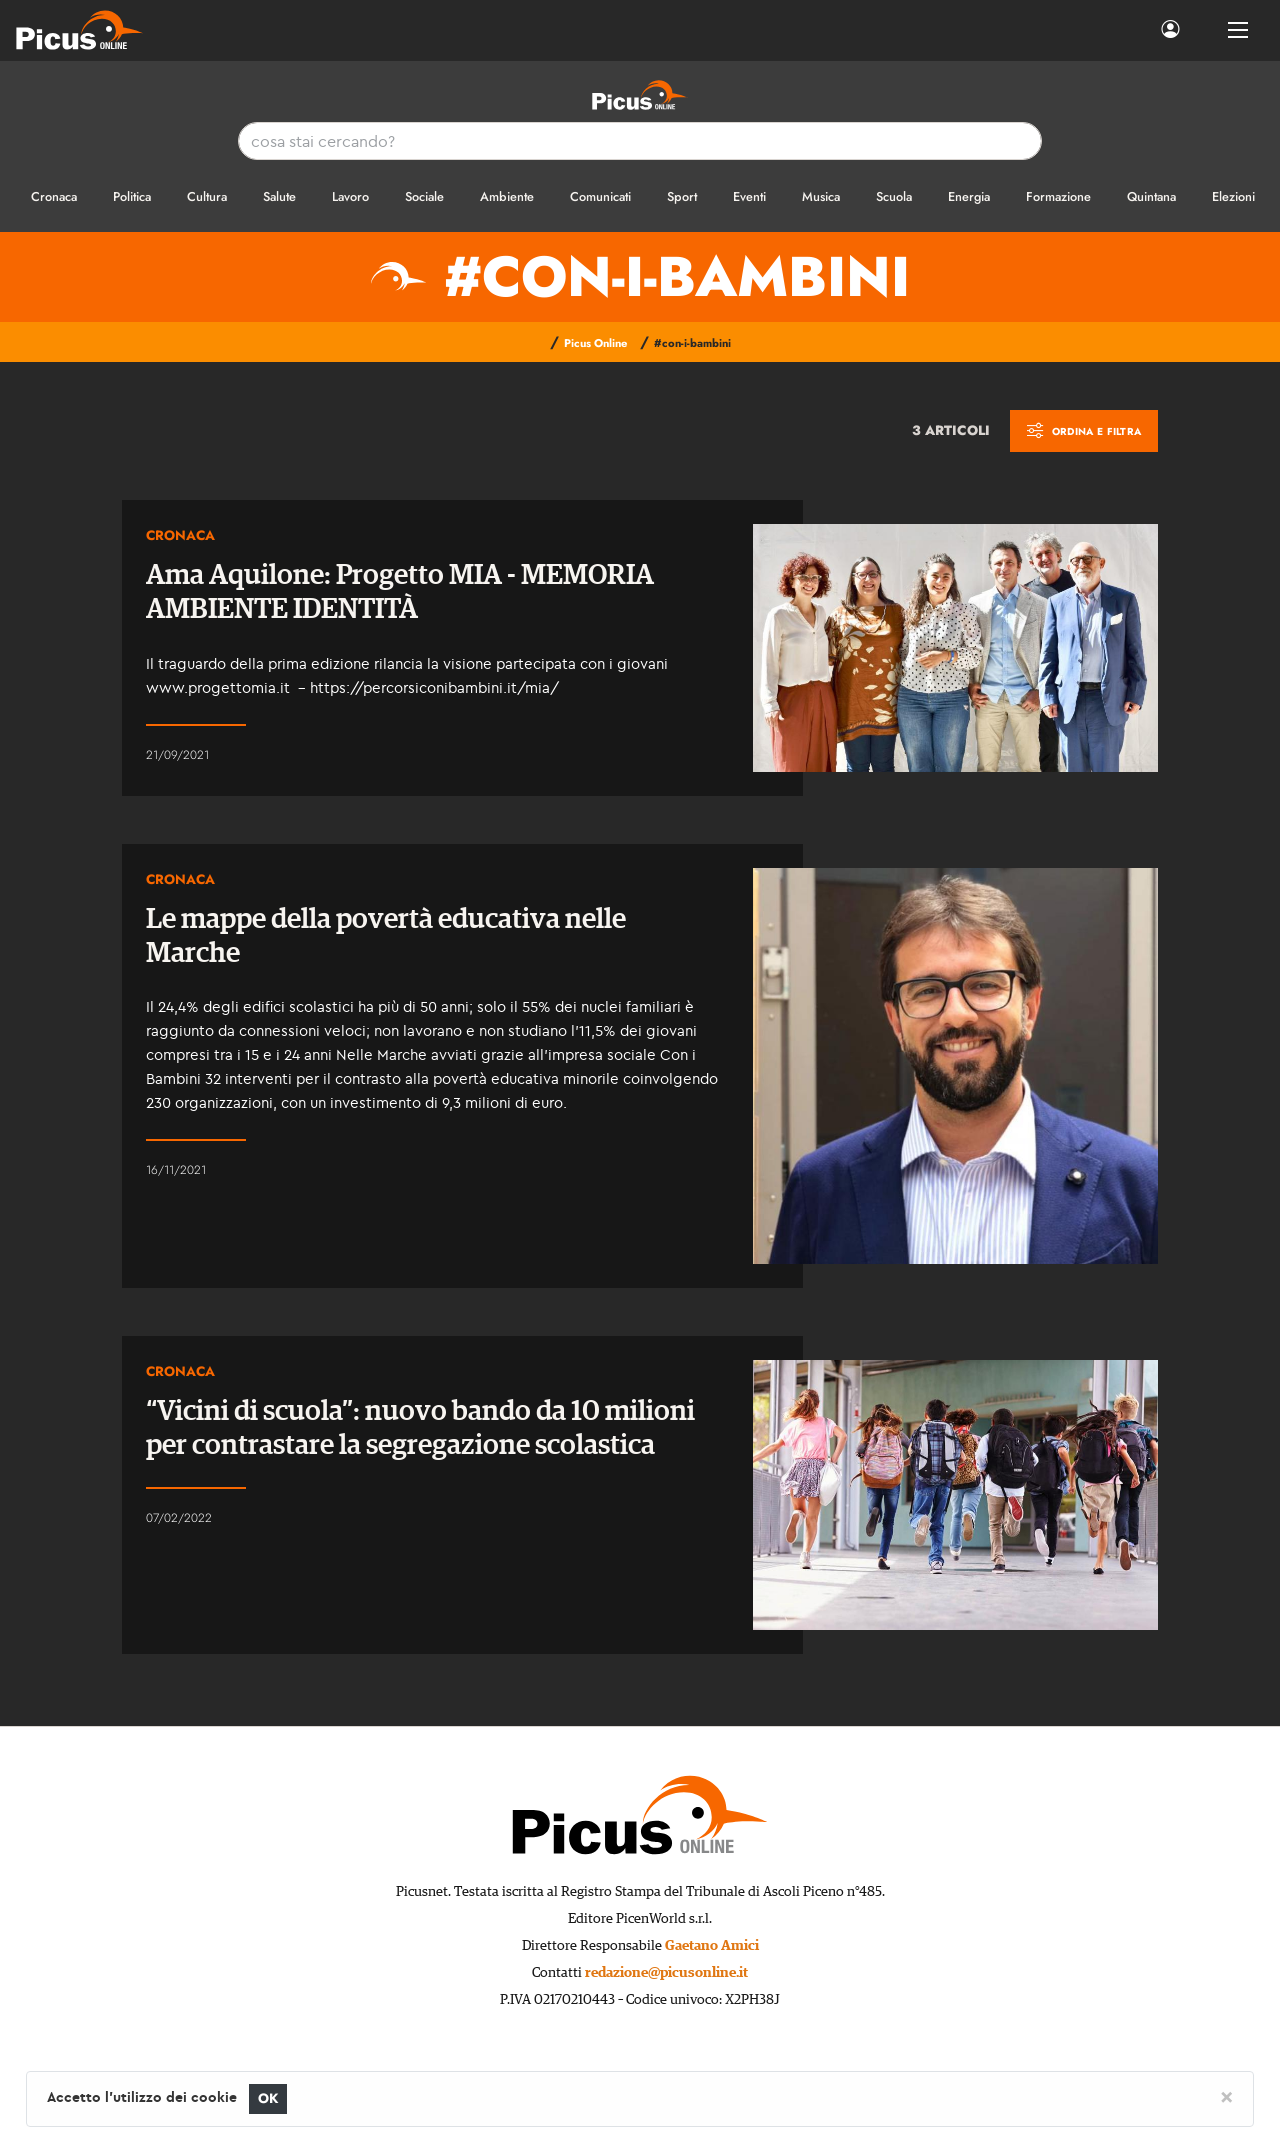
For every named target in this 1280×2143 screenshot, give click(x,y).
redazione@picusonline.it (666, 1973)
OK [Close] (268, 2098)
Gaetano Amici (712, 1946)
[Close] (1226, 2096)
